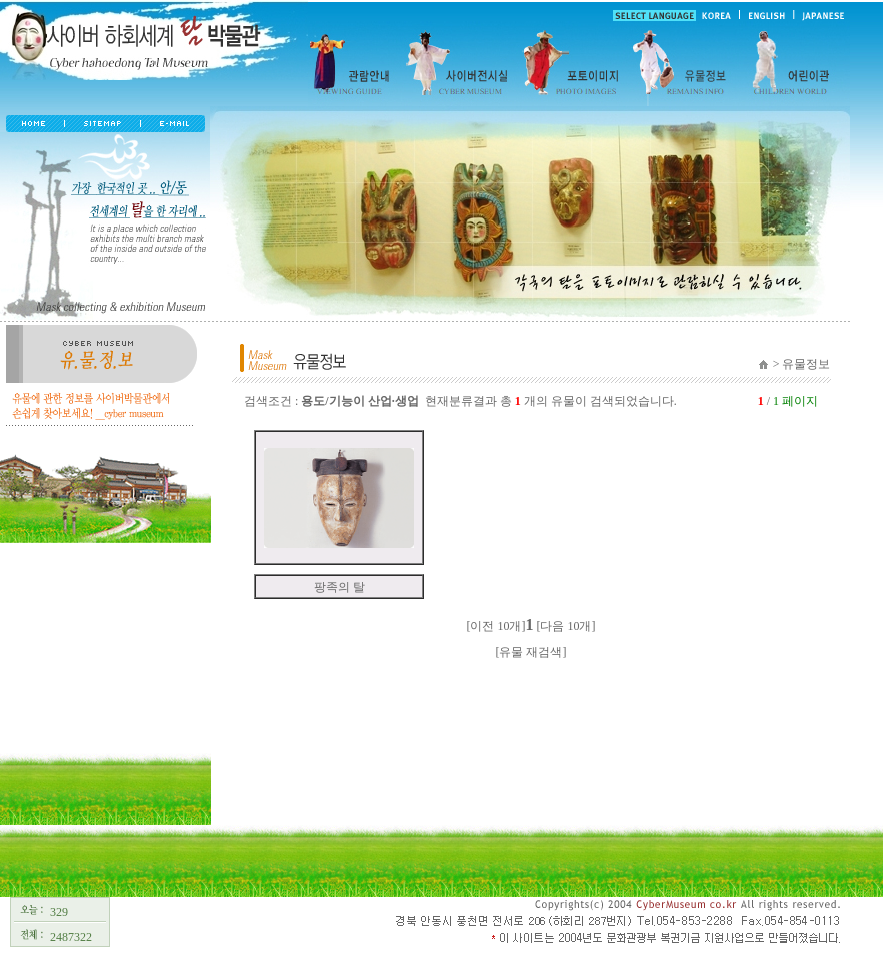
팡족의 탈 (339, 587)
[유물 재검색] (531, 652)
